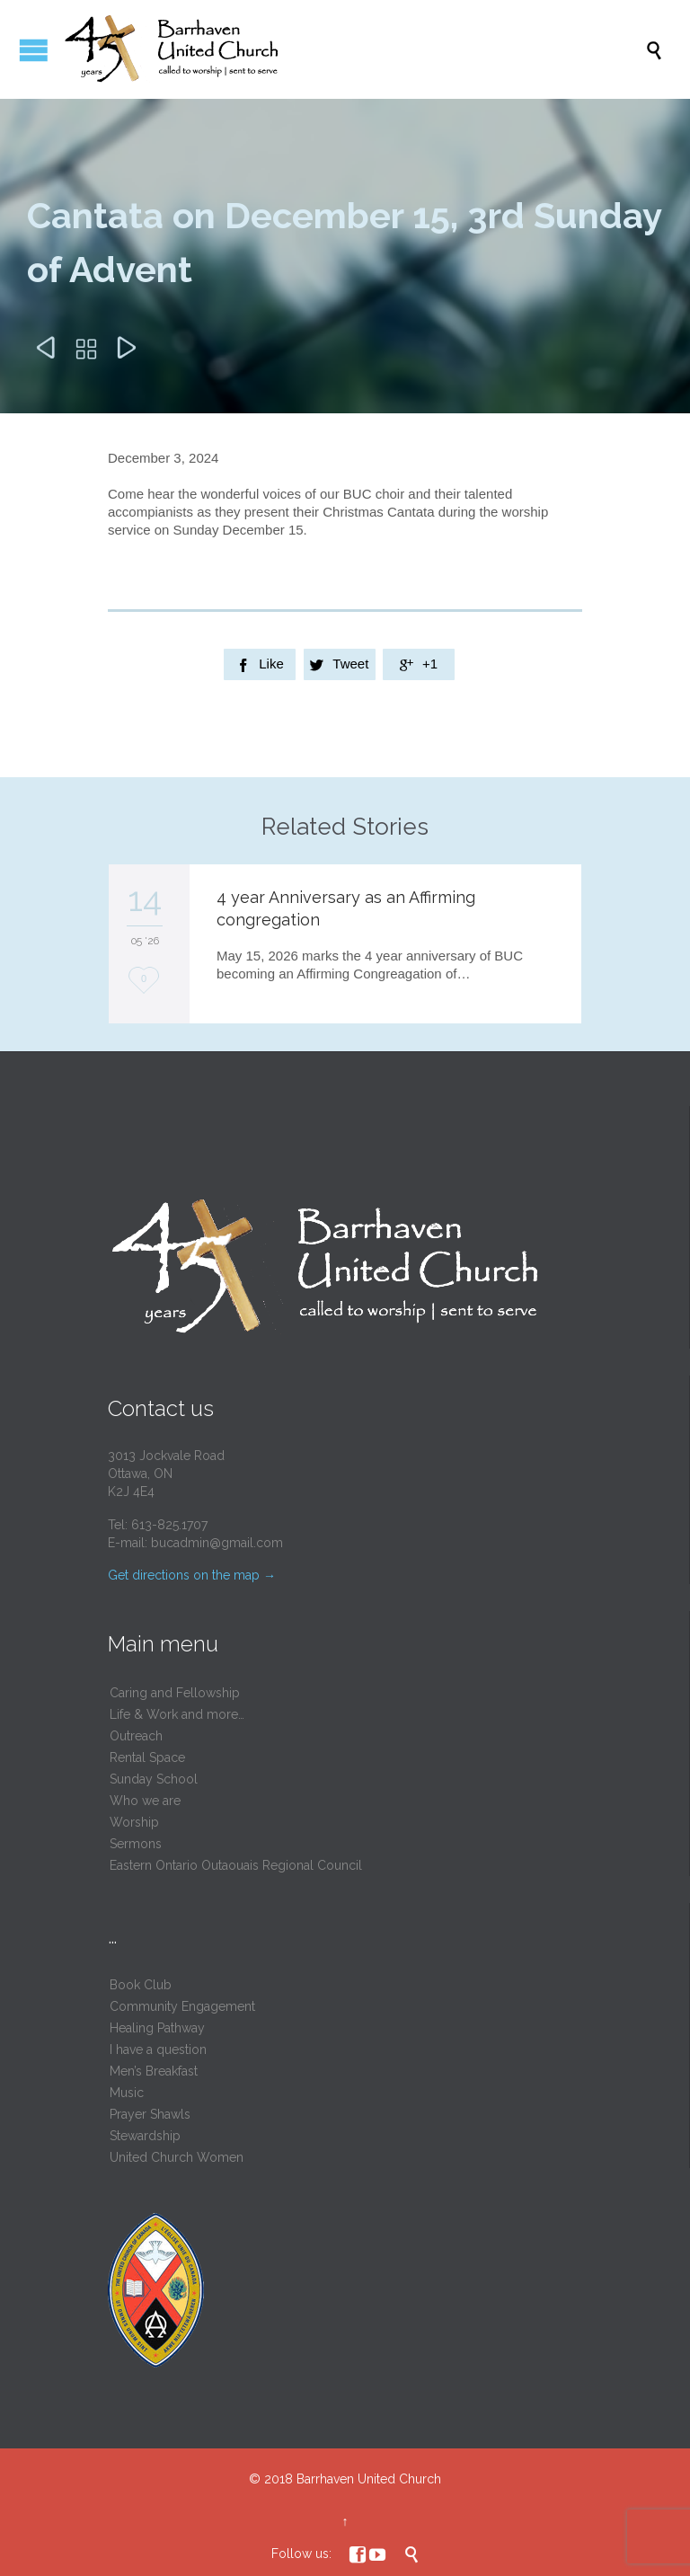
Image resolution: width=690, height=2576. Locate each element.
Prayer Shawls (150, 2114)
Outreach (136, 1736)
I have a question (158, 2049)
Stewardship (145, 2136)
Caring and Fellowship (175, 1693)
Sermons (136, 1844)
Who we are (145, 1800)
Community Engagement (182, 2006)
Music (127, 2092)
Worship (134, 1822)
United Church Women (176, 2157)
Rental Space (147, 1757)
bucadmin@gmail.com (217, 1543)
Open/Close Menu (33, 50)
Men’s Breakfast (154, 2071)
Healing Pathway (157, 2028)
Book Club (141, 1985)
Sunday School (154, 1779)
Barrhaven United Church (368, 2479)
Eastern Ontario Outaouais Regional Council (236, 1865)
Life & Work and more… (177, 1714)
